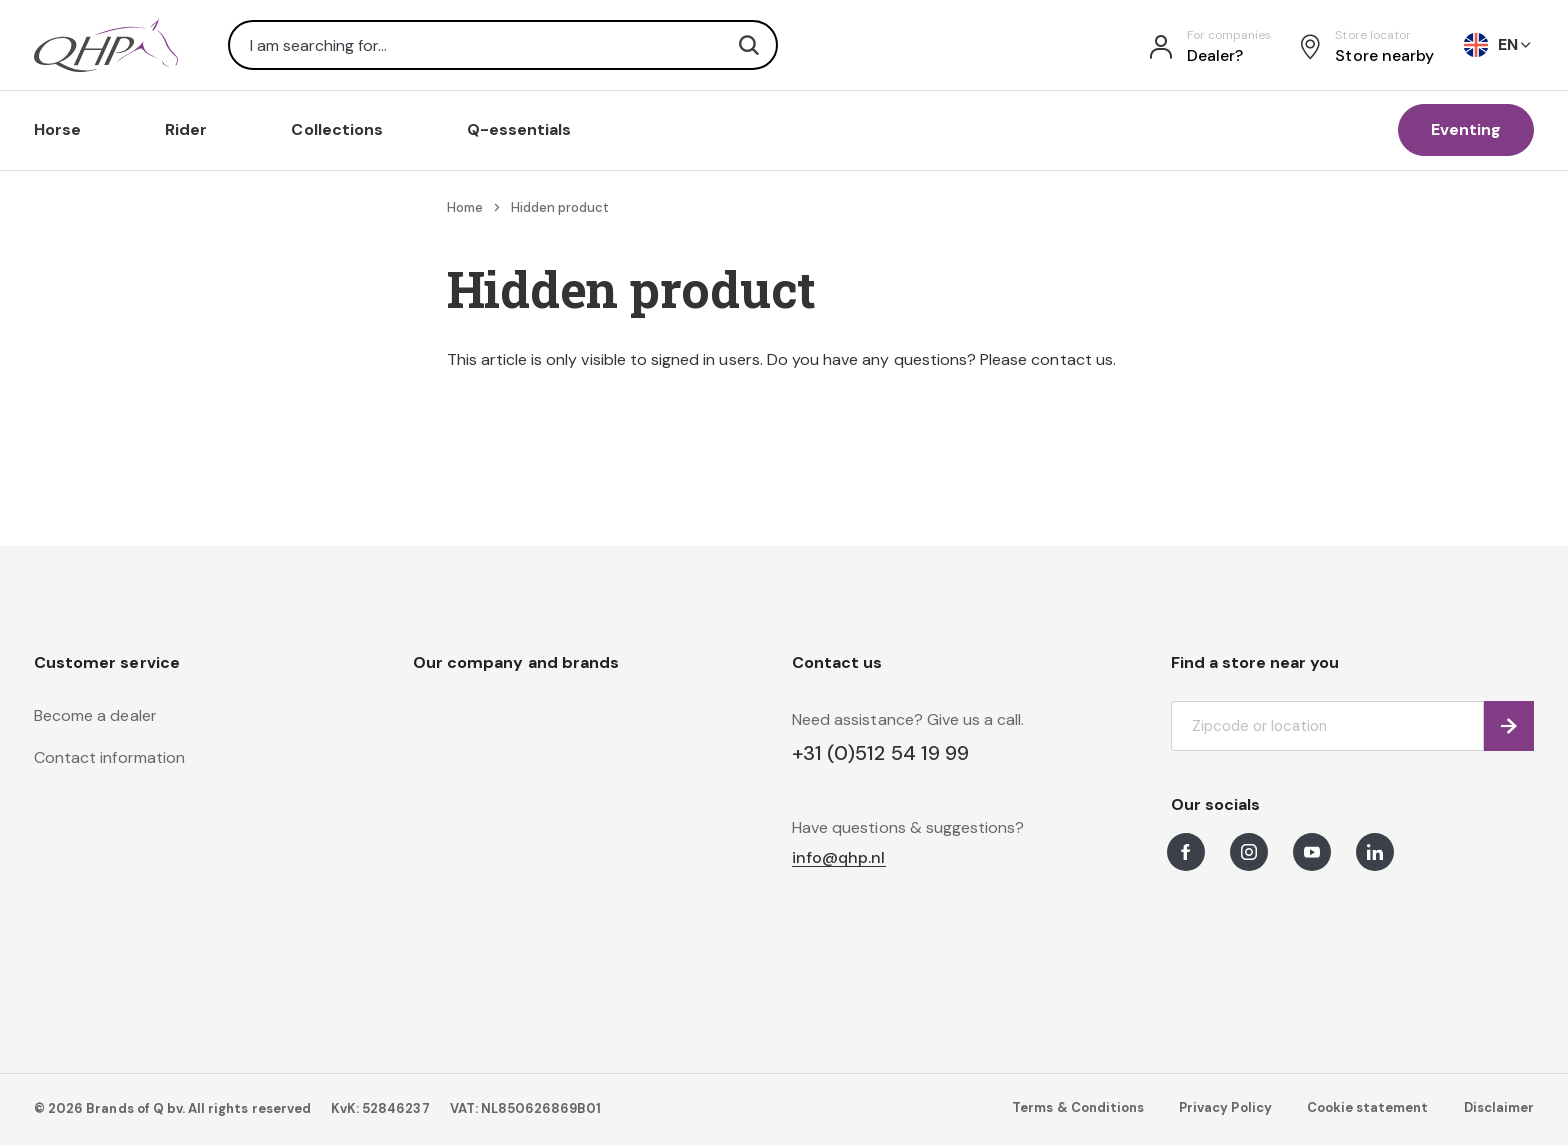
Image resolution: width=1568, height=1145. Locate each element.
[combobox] (503, 45)
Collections (337, 129)
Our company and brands (516, 662)
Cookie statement (1368, 1107)
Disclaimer (1499, 1107)
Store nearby (1384, 55)
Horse (57, 129)
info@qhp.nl (839, 858)
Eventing (1466, 129)
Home (465, 207)
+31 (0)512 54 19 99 (880, 753)
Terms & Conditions (1078, 1107)
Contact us (837, 662)
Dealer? (1215, 55)
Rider (186, 129)
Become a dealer (95, 715)
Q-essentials (519, 129)
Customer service (107, 662)
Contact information (109, 757)
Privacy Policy (1225, 1107)
